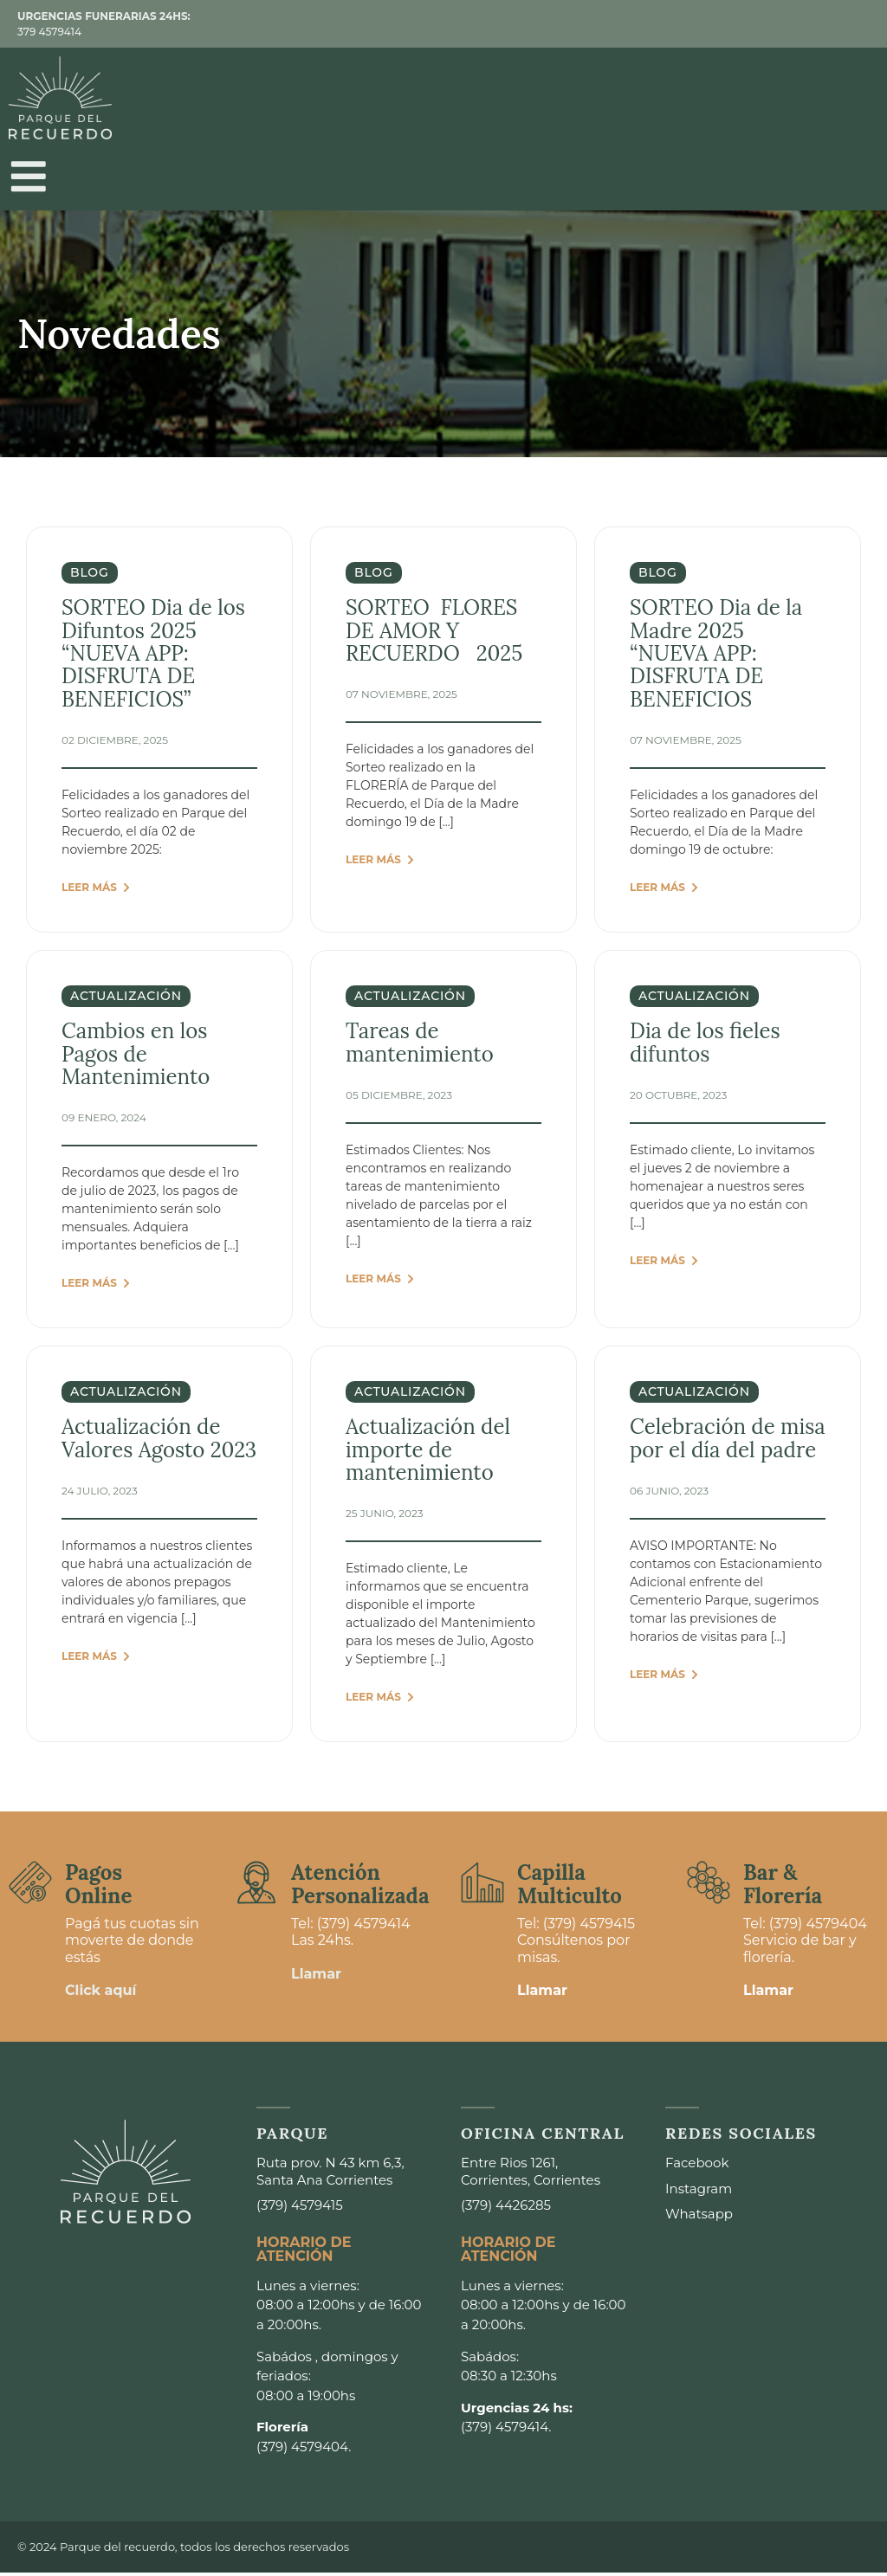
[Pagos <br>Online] (30, 1886)
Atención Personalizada (360, 1888)
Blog (89, 576)
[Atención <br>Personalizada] (256, 1886)
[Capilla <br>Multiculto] (482, 1886)
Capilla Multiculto (569, 1888)
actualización (126, 1000)
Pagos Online (98, 1888)
